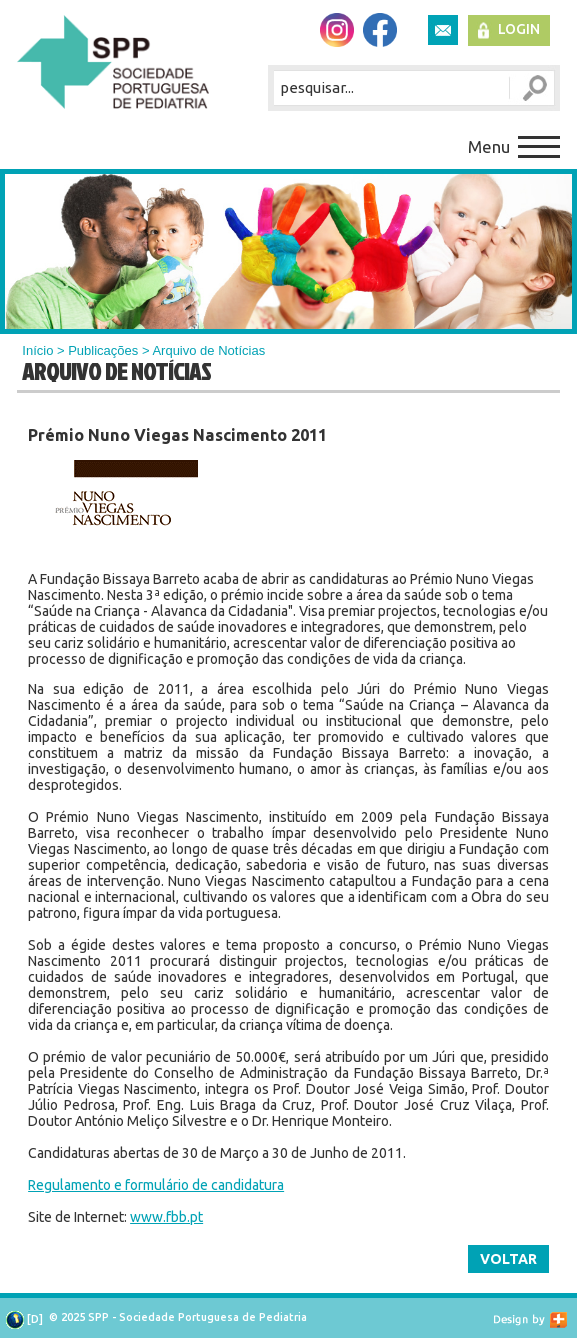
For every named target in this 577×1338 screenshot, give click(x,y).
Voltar (508, 1259)
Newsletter (443, 30)
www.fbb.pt (166, 1217)
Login (519, 29)
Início (37, 350)
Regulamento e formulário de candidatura (156, 1185)
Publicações (103, 350)
